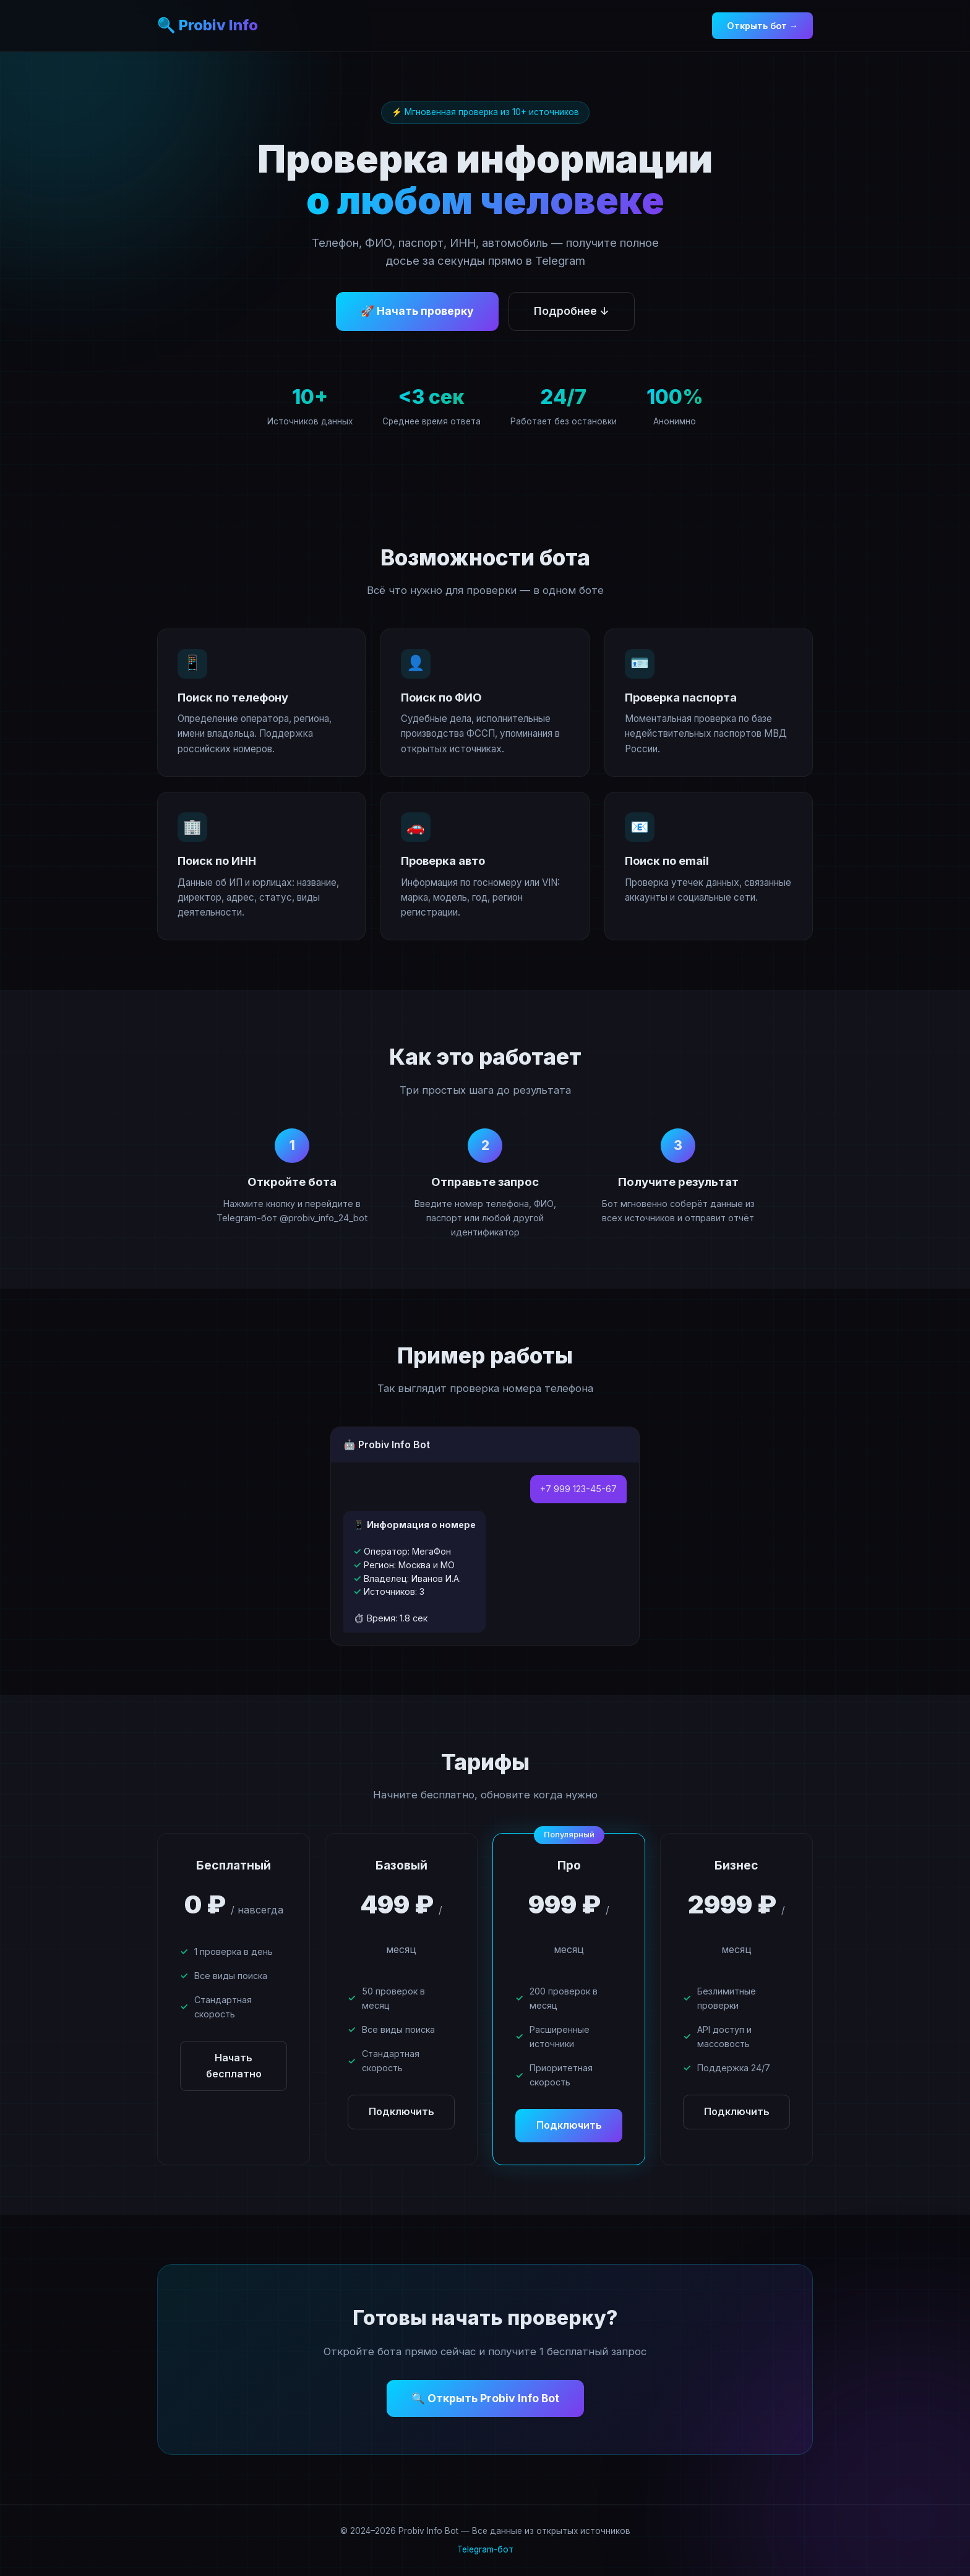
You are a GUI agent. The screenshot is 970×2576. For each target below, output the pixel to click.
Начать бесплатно (234, 2065)
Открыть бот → (762, 25)
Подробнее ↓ (571, 310)
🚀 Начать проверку (417, 310)
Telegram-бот (485, 2549)
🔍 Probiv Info (207, 25)
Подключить (401, 2111)
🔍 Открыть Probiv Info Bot (485, 2398)
